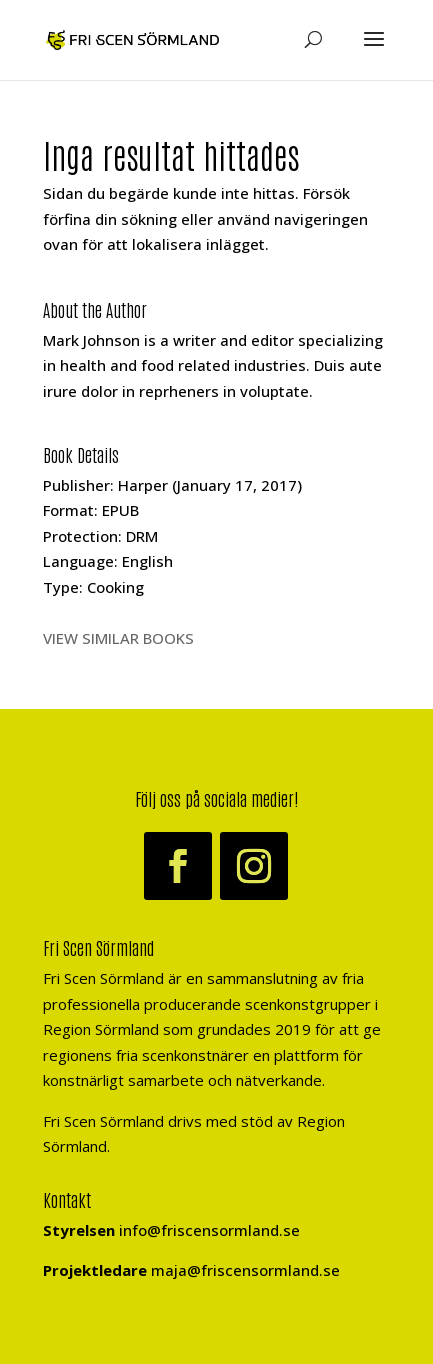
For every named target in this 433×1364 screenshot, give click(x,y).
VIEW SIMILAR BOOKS (118, 638)
